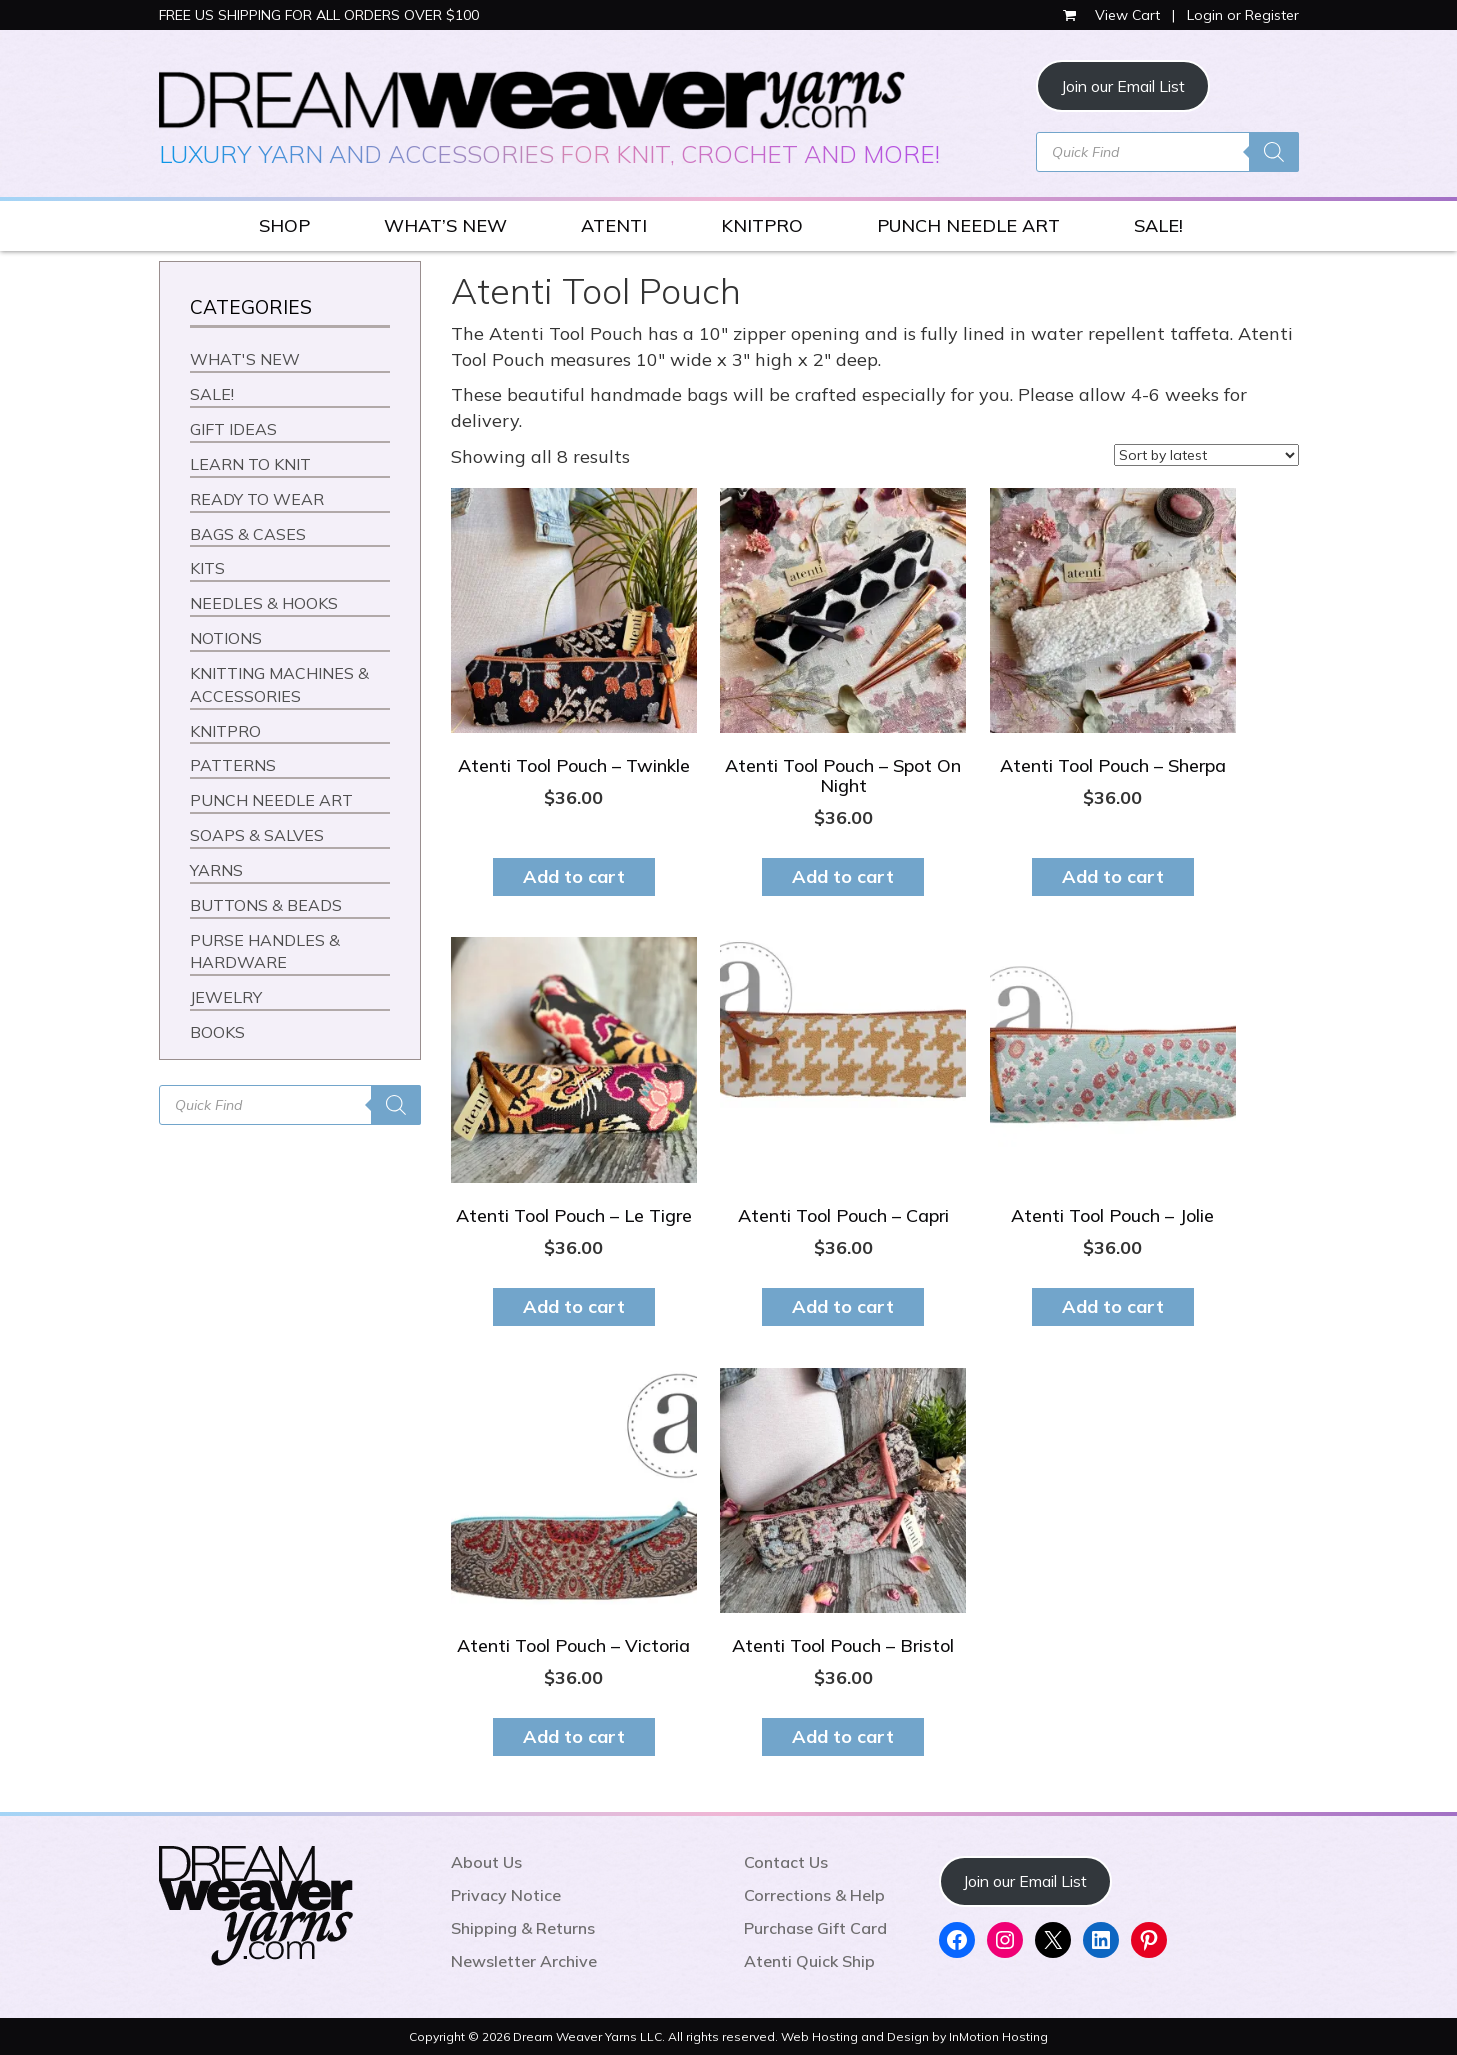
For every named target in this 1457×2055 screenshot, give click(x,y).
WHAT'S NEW (245, 359)
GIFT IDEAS (233, 429)
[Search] (1274, 152)
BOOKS (217, 1032)
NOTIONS (226, 638)
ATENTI (614, 225)
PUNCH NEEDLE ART (968, 225)
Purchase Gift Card (815, 1928)
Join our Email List (1123, 86)
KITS (207, 568)
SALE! (1158, 225)
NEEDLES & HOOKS (264, 603)
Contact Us (786, 1862)
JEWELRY (226, 997)
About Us (486, 1862)
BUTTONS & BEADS (266, 905)
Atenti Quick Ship (809, 1961)
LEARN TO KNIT (250, 464)
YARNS (216, 870)
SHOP (284, 225)
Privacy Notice (506, 1895)
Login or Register (1243, 15)
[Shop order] (1206, 455)
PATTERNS (233, 765)
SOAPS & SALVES (257, 835)
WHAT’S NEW (445, 225)
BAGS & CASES (248, 534)
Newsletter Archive (524, 1961)
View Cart (1113, 15)
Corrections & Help (814, 1895)
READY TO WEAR (257, 499)
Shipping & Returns (523, 1928)
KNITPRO (762, 225)
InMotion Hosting (998, 2036)
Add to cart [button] (574, 876)
